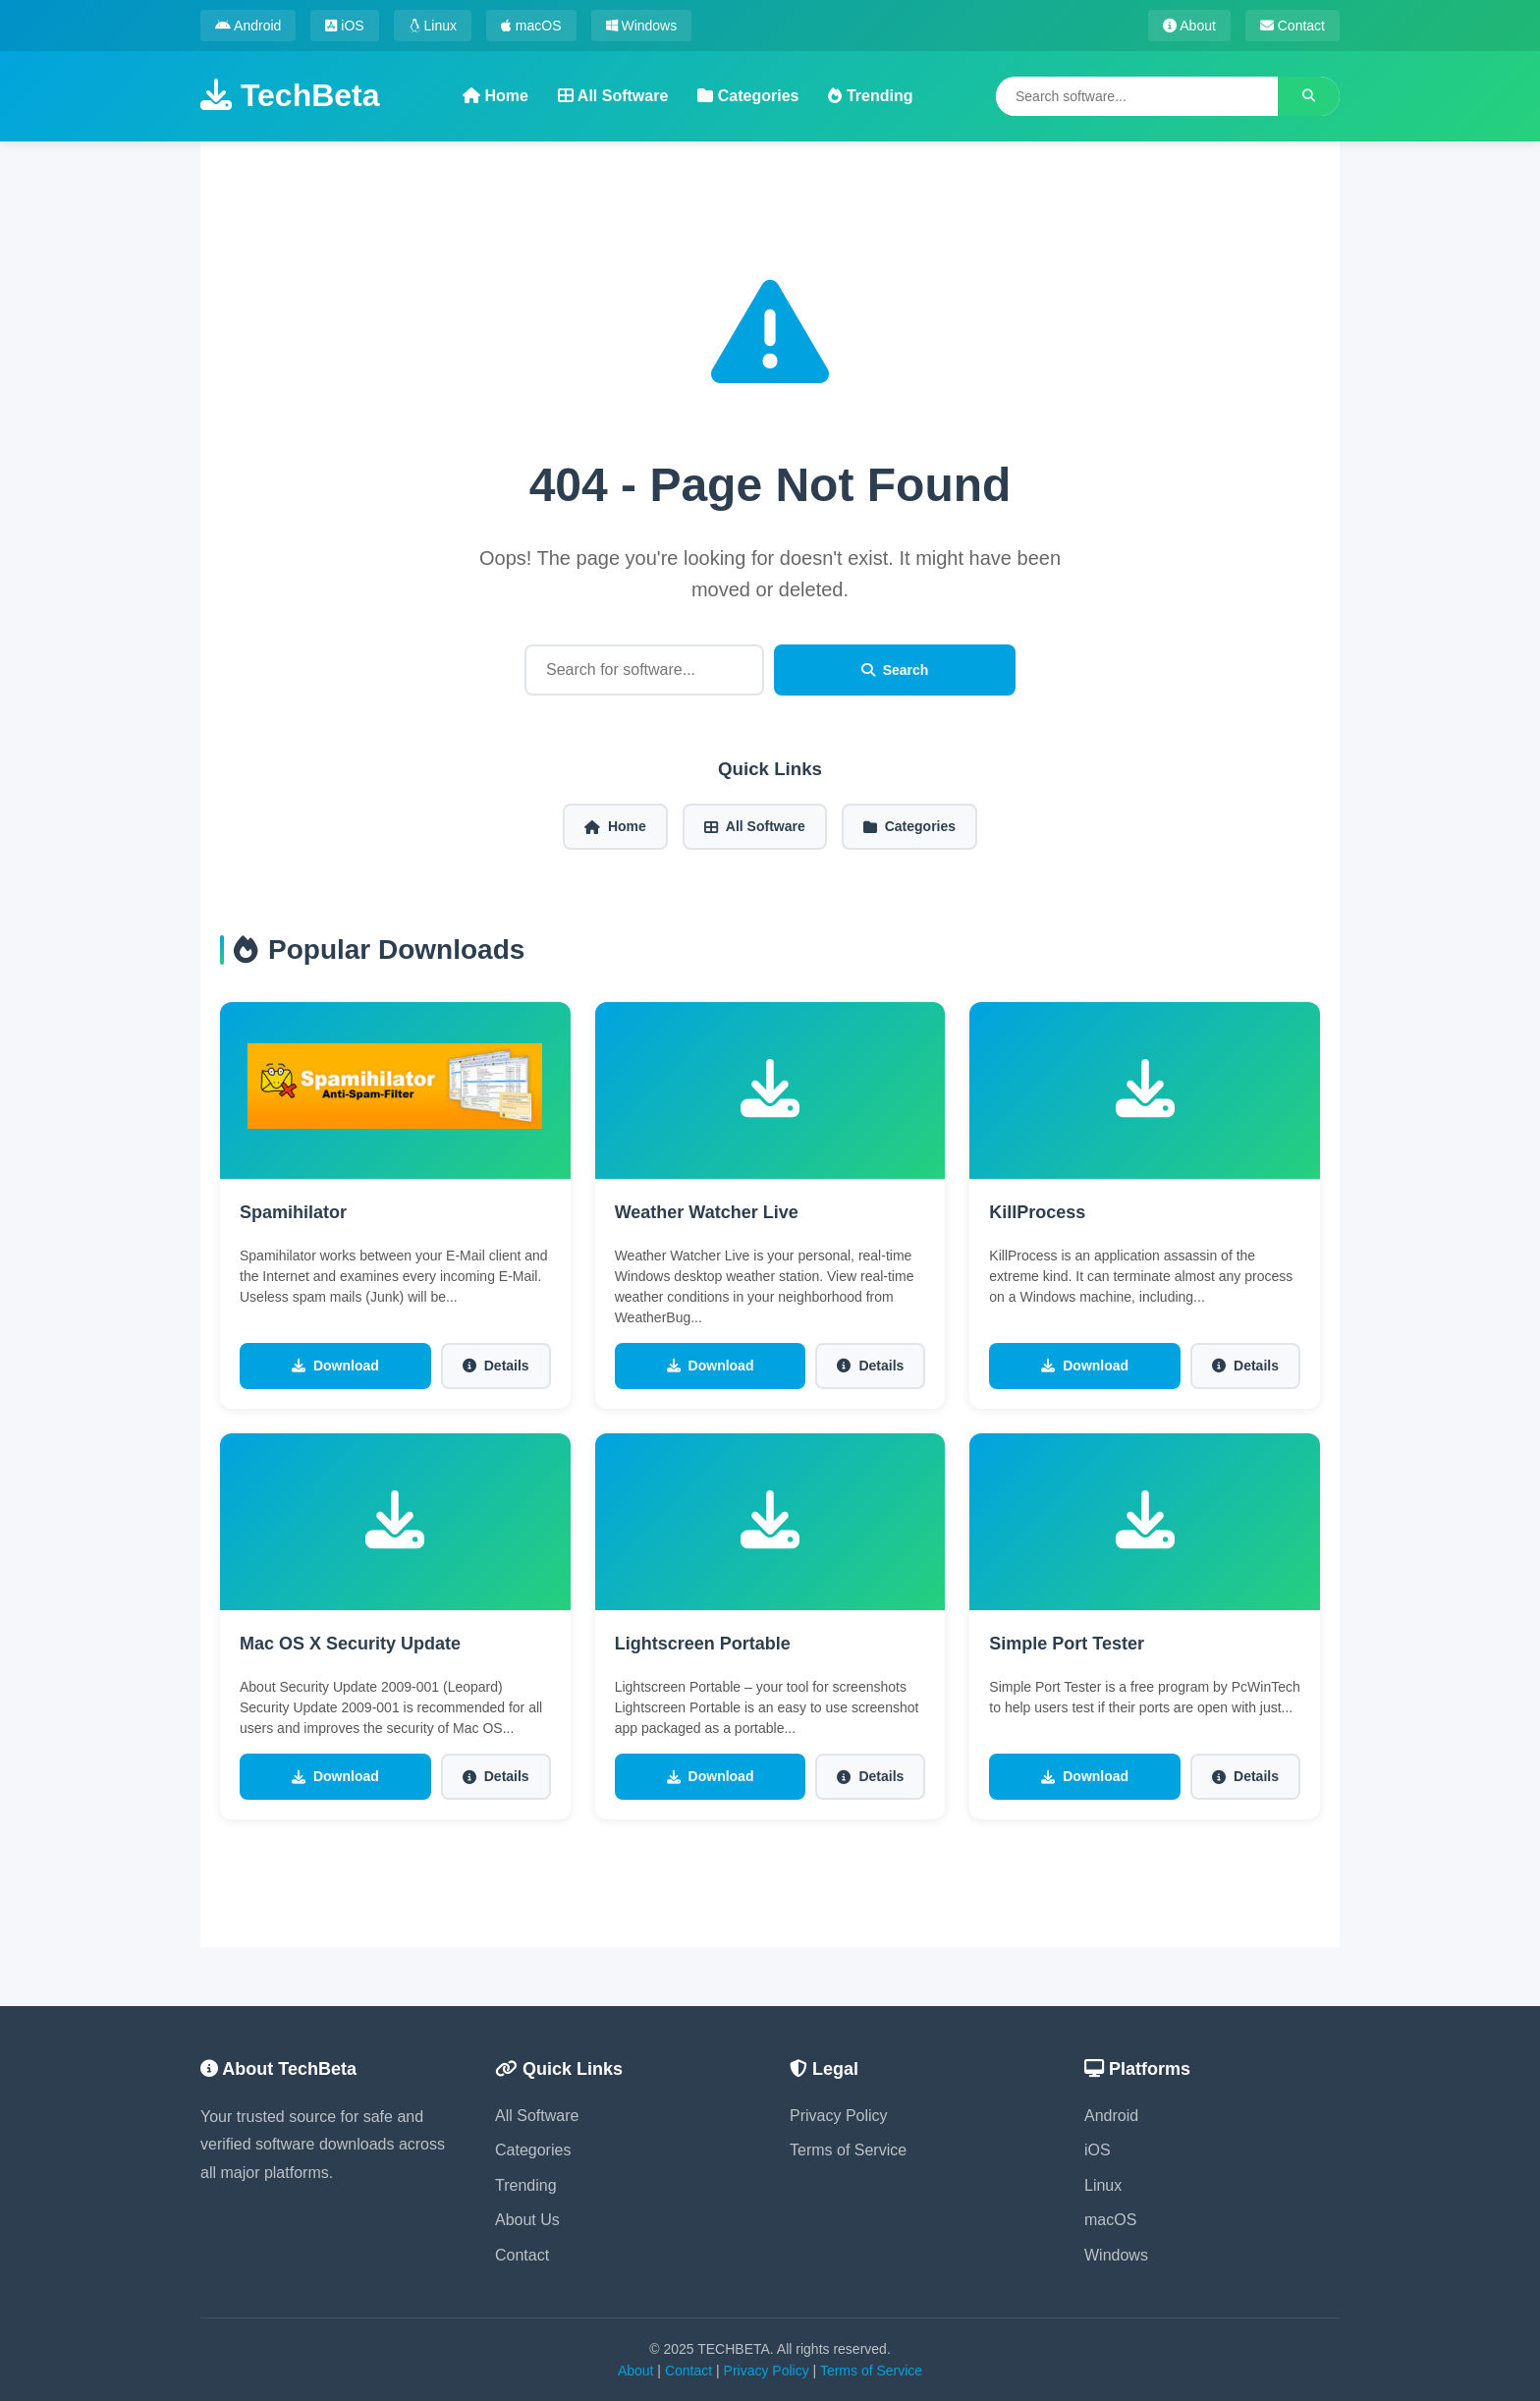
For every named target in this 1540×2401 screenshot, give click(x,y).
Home (495, 95)
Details (496, 1365)
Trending (870, 95)
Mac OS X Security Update (350, 1643)
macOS (531, 25)
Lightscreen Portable (703, 1643)
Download (335, 1365)
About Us (527, 2219)
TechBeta (290, 95)
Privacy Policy (839, 2115)
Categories (747, 95)
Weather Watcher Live (706, 1212)
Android (248, 25)
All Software (613, 95)
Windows (642, 25)
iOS (344, 25)
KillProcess (1037, 1212)
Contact (1292, 25)
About (1189, 25)
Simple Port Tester (1066, 1643)
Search (895, 670)
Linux (433, 25)
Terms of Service (848, 2150)
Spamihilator (293, 1212)
